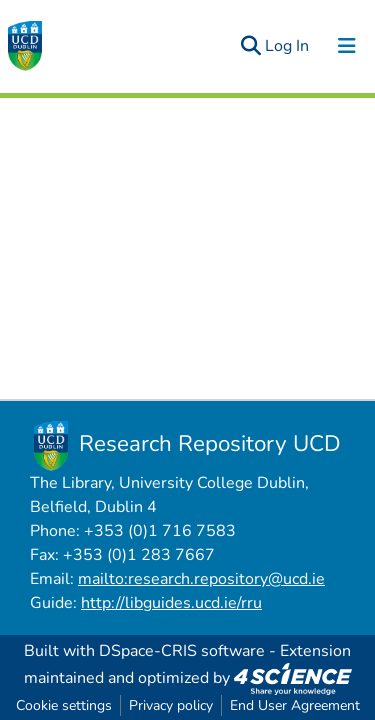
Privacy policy (171, 705)
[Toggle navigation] (347, 46)
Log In (288, 46)
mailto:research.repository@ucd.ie (201, 579)
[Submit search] (250, 46)
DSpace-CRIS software (182, 651)
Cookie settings (64, 705)
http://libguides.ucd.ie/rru (171, 603)
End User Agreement (295, 705)
